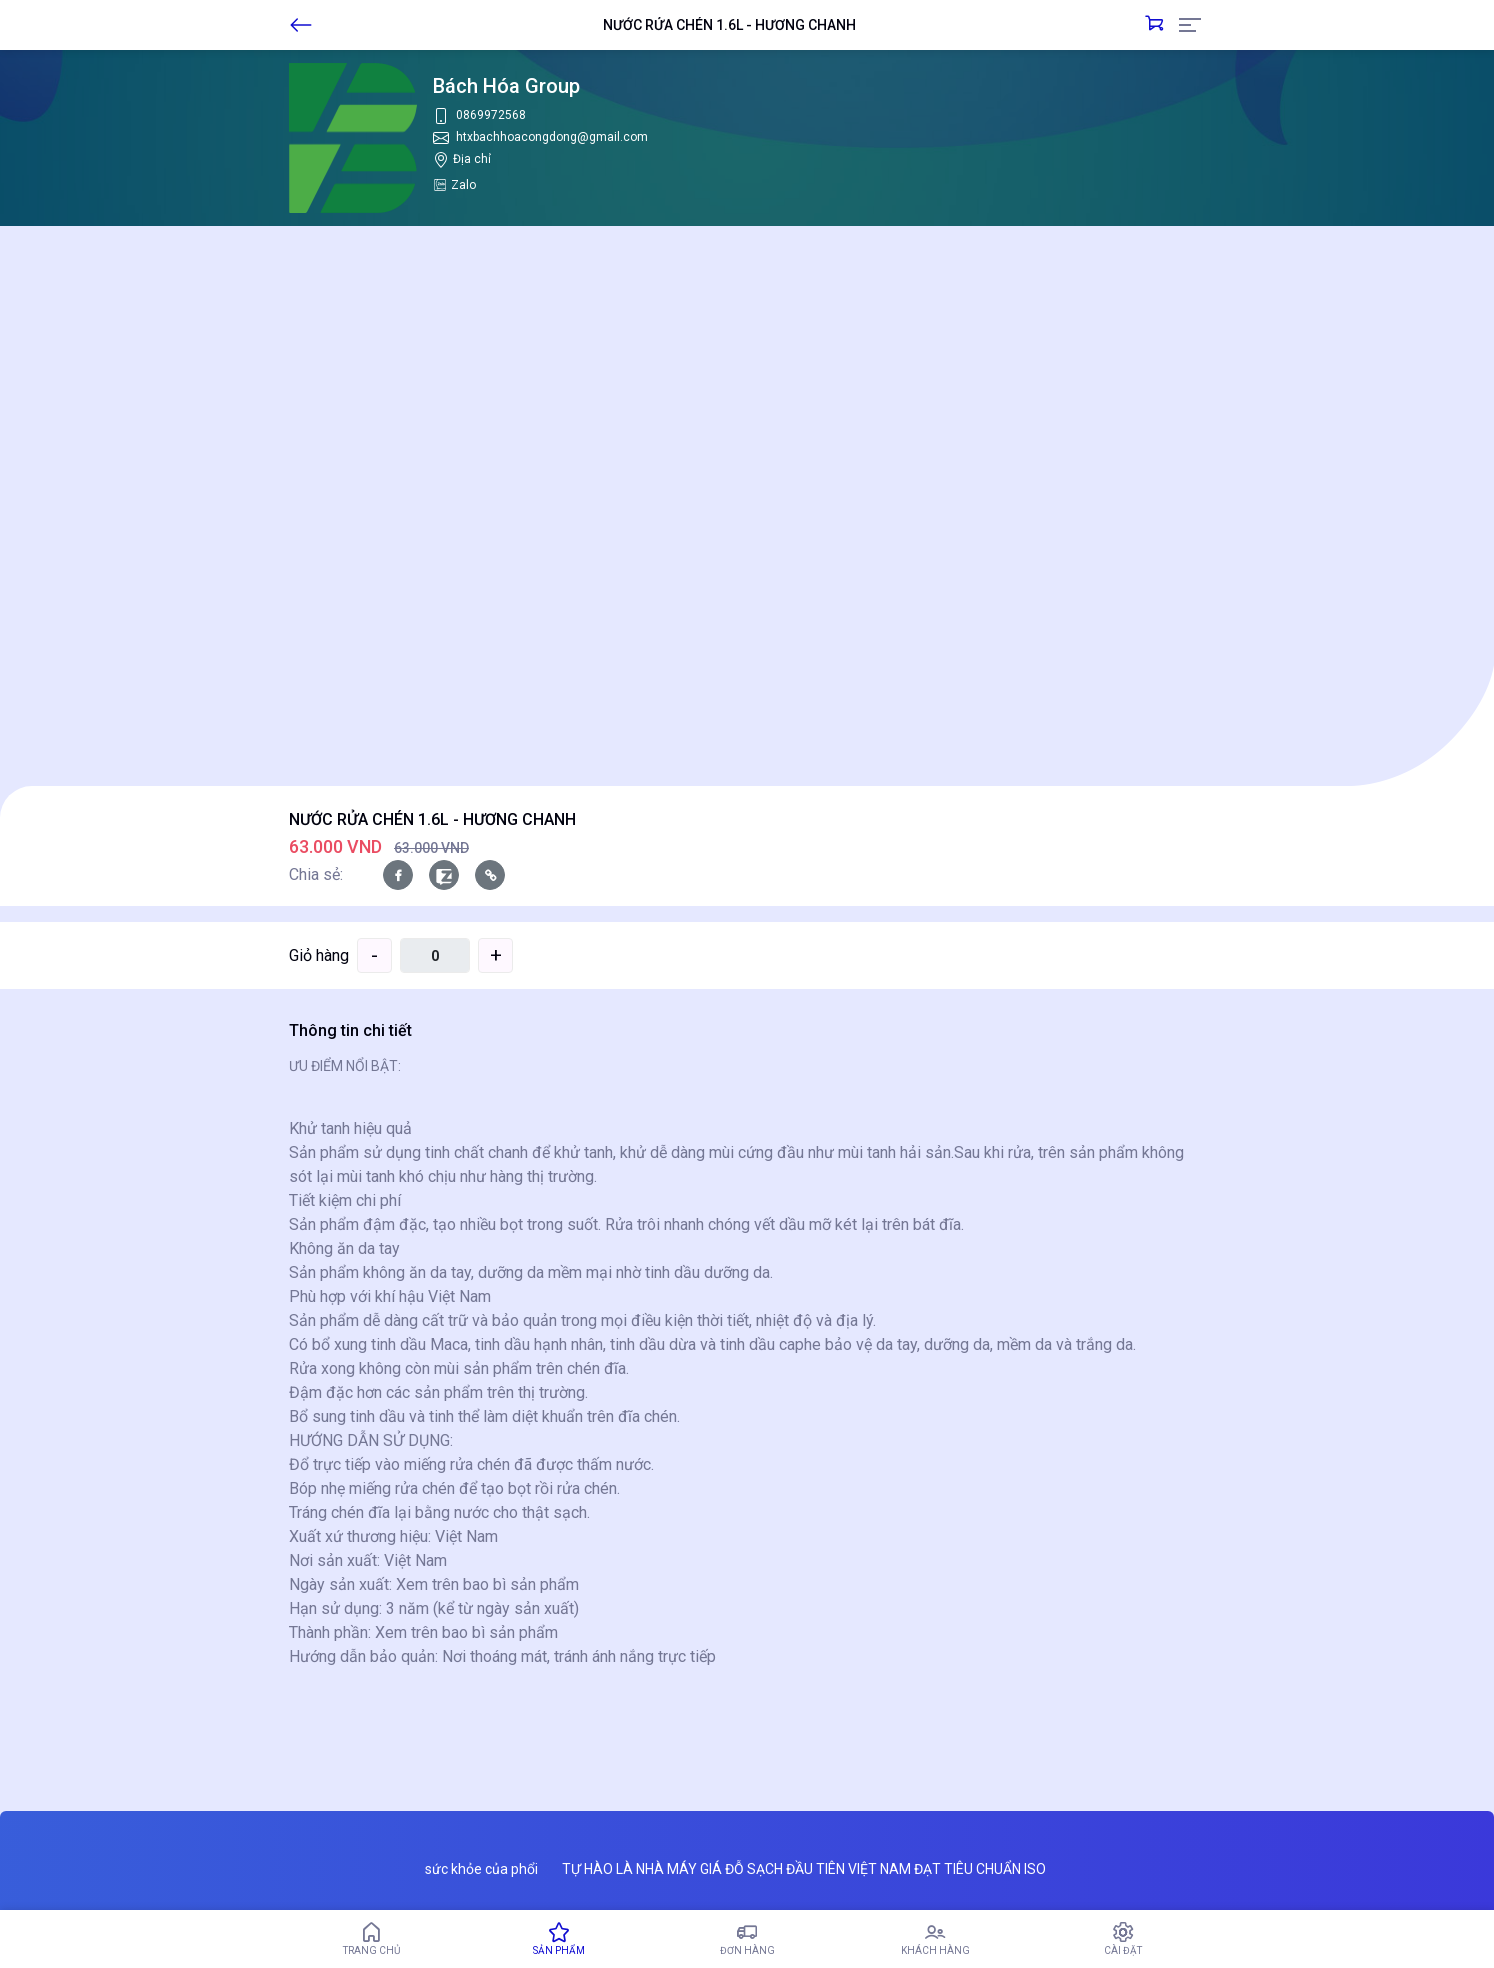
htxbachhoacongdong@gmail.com (552, 137)
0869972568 (491, 115)
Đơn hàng (747, 1939)
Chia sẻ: (316, 874)
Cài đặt (1123, 1939)
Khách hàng (935, 1939)
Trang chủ (371, 1939)
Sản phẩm (559, 1939)
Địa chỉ (472, 159)
